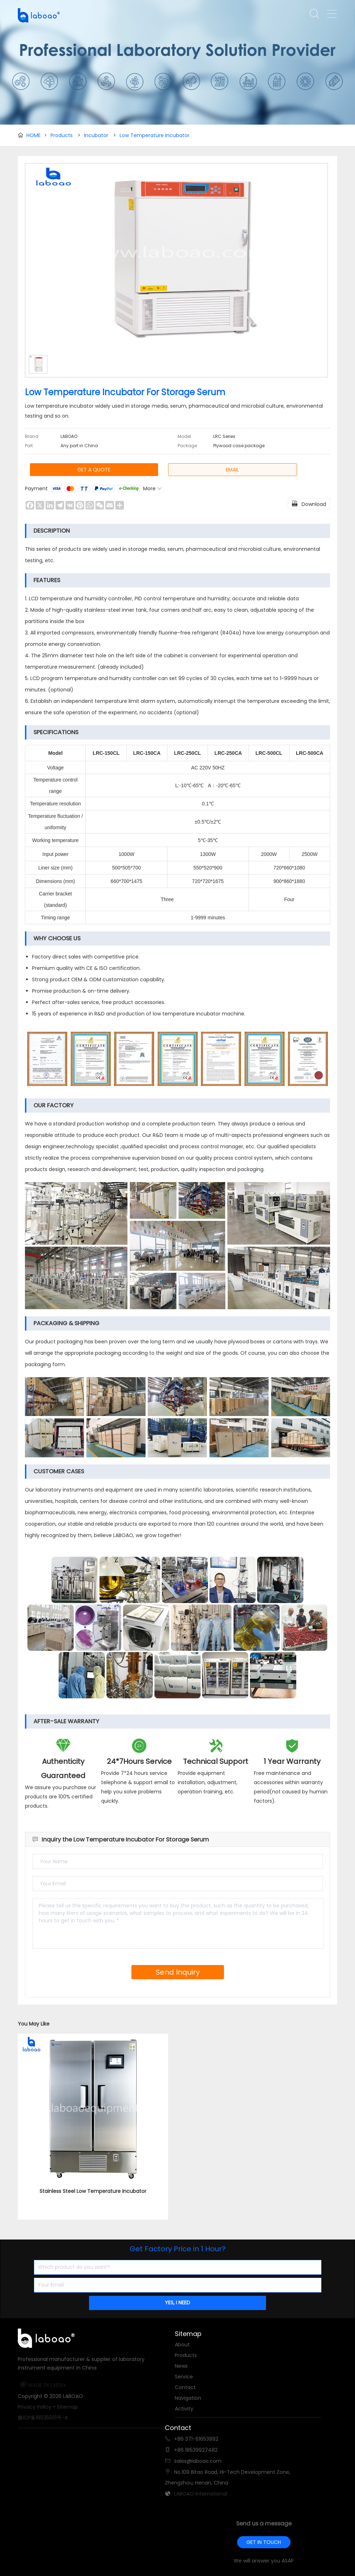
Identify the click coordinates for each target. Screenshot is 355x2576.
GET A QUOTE (93, 469)
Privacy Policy (34, 2406)
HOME (36, 135)
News (181, 2365)
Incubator (96, 135)
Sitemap (67, 2406)
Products (62, 135)
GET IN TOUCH (263, 2542)
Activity (184, 2408)
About (182, 2344)
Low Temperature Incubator (154, 135)
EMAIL (232, 469)
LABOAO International (200, 2493)
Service (184, 2376)
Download (309, 503)
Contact (185, 2387)
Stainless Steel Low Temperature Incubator (93, 2191)
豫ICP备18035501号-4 (43, 2417)
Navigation (188, 2398)
